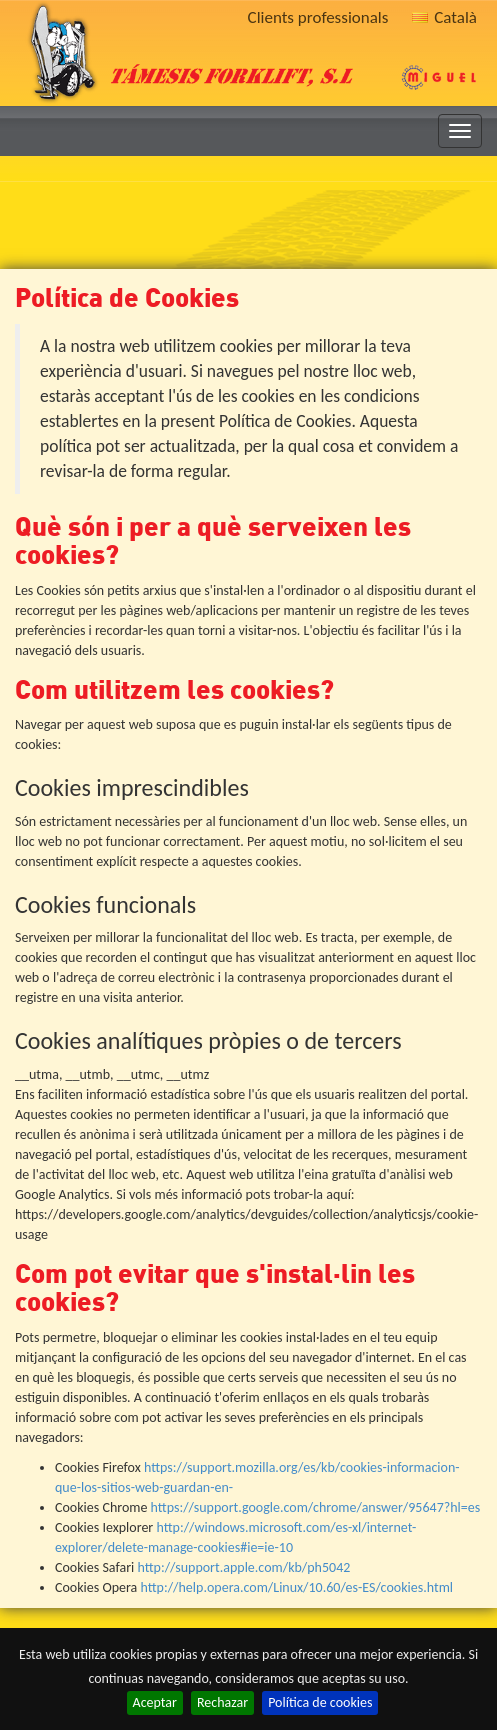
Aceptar (155, 1702)
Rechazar (222, 1702)
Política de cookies (320, 1702)
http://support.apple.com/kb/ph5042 (243, 1567)
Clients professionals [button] (318, 17)
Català (444, 17)
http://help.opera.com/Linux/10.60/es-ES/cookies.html (296, 1587)
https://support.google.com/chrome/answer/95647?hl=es (316, 1507)
